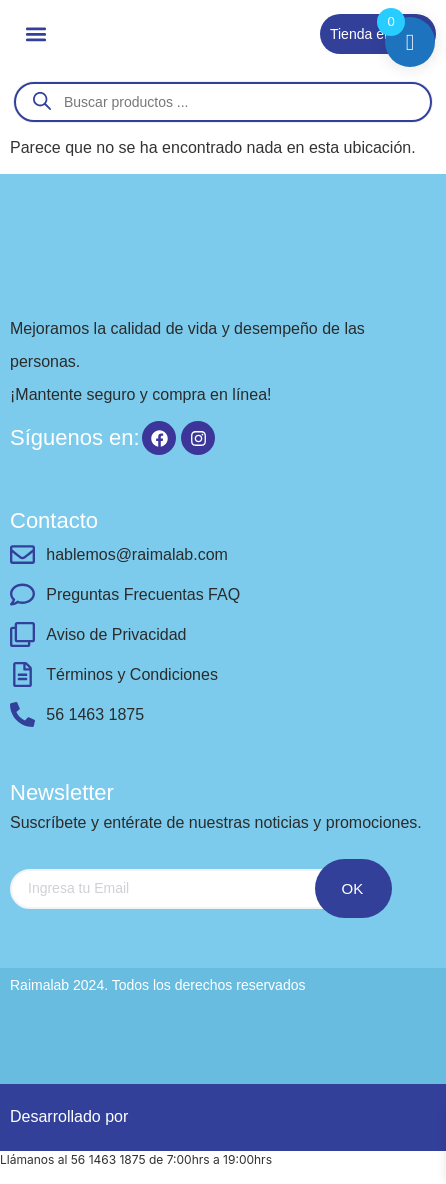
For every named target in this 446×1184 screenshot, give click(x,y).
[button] (35, 33)
